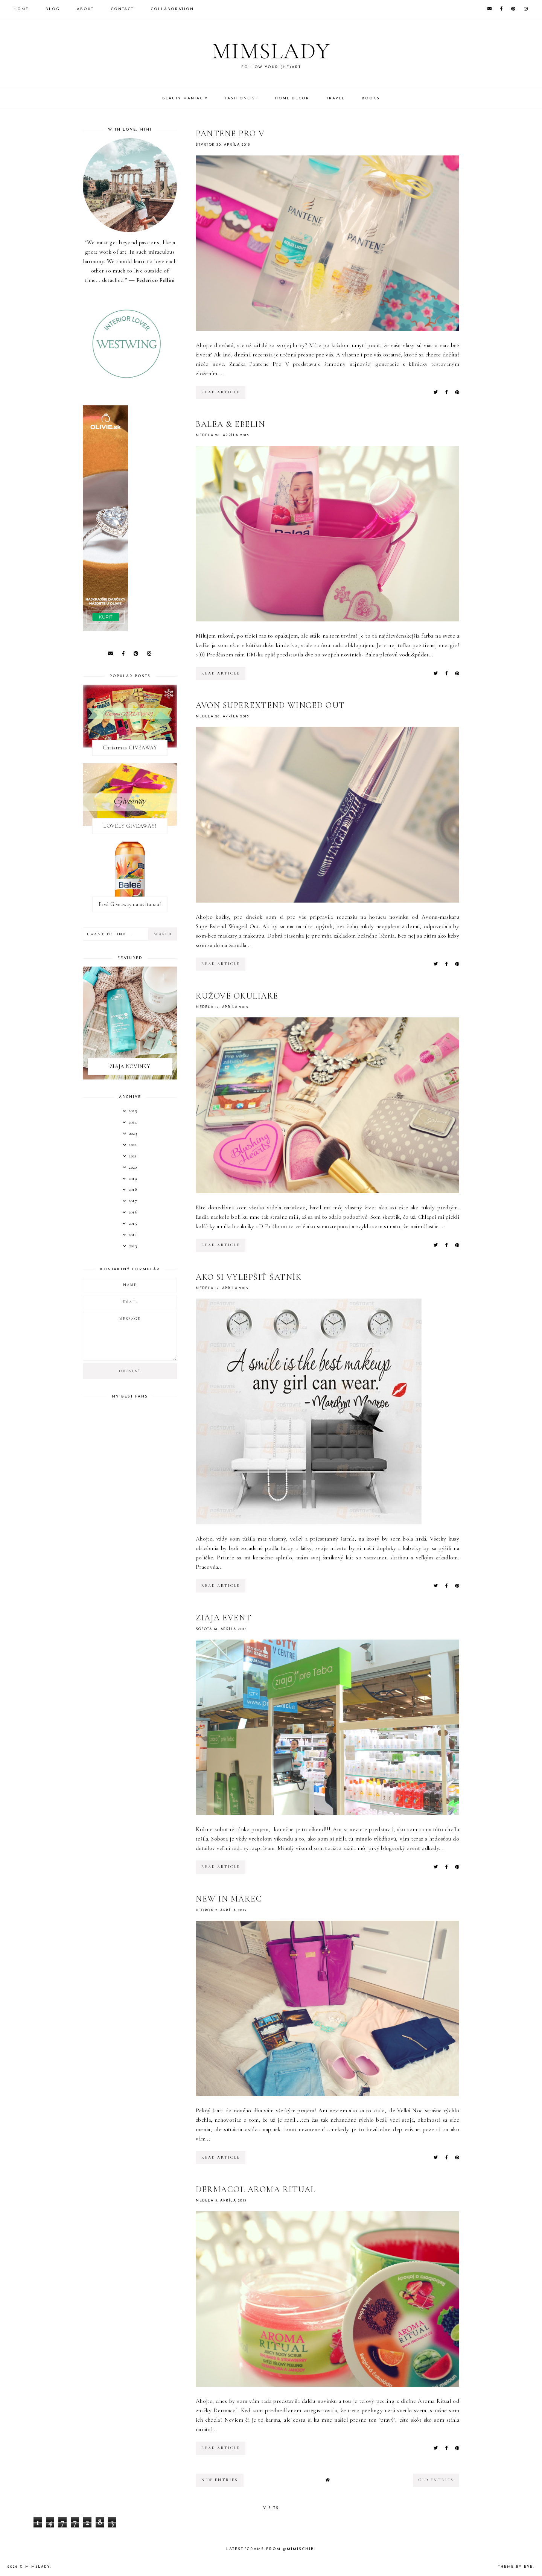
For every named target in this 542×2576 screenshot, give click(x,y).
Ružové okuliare (237, 996)
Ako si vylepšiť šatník (248, 1277)
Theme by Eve (515, 2566)
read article (220, 392)
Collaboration (172, 9)
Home (21, 9)
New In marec (229, 1899)
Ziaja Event (224, 1618)
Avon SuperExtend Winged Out (270, 705)
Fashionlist (241, 98)
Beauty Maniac (182, 98)
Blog (53, 9)
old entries (436, 2480)
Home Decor (292, 98)
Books (371, 98)
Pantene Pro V (230, 134)
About (85, 9)
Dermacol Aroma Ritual (256, 2189)
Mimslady (271, 51)
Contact (122, 9)
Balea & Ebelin (230, 424)
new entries (219, 2480)
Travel (335, 98)
